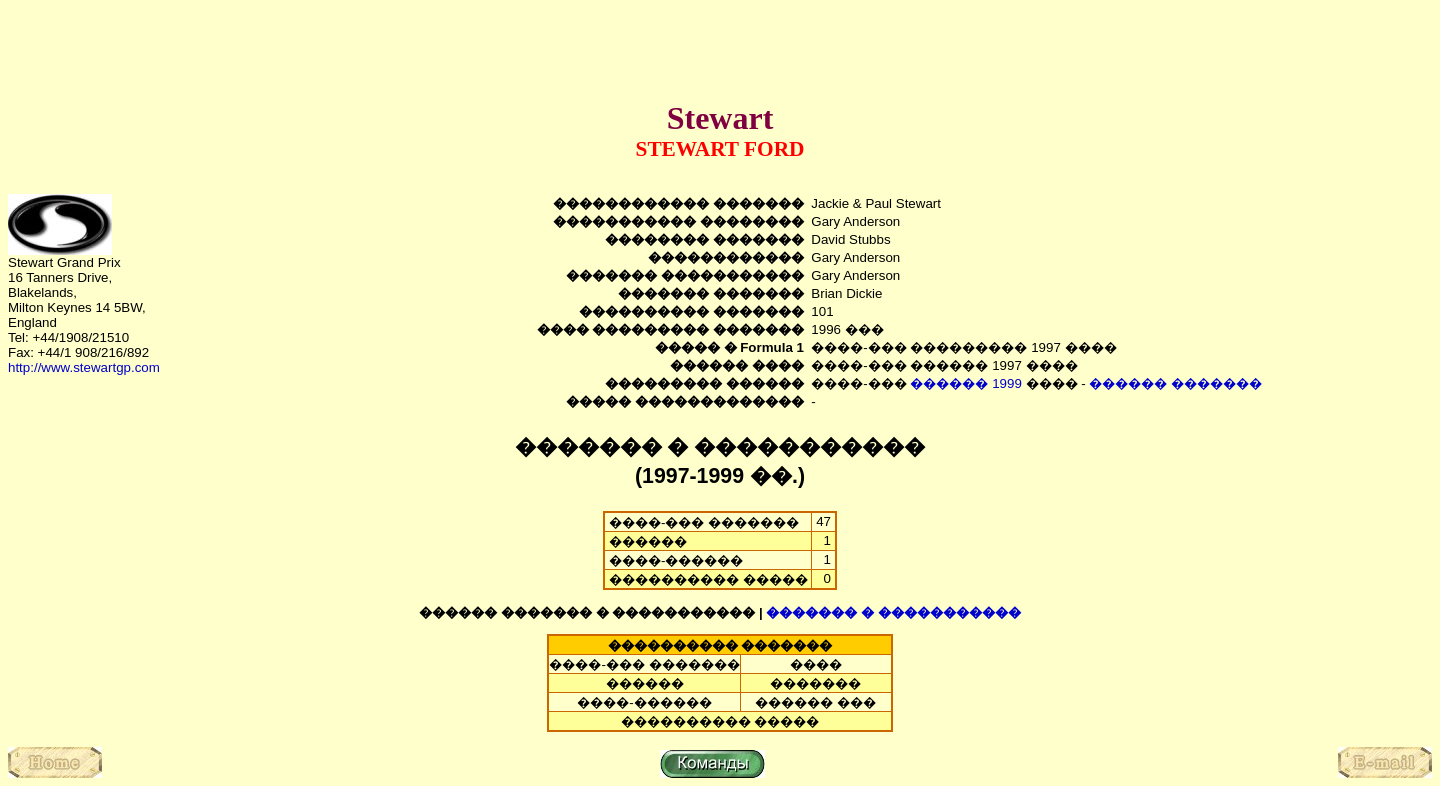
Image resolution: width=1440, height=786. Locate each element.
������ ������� (1175, 383)
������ (949, 383)
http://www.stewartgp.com (84, 367)
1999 (1007, 383)
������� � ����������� (893, 612)
